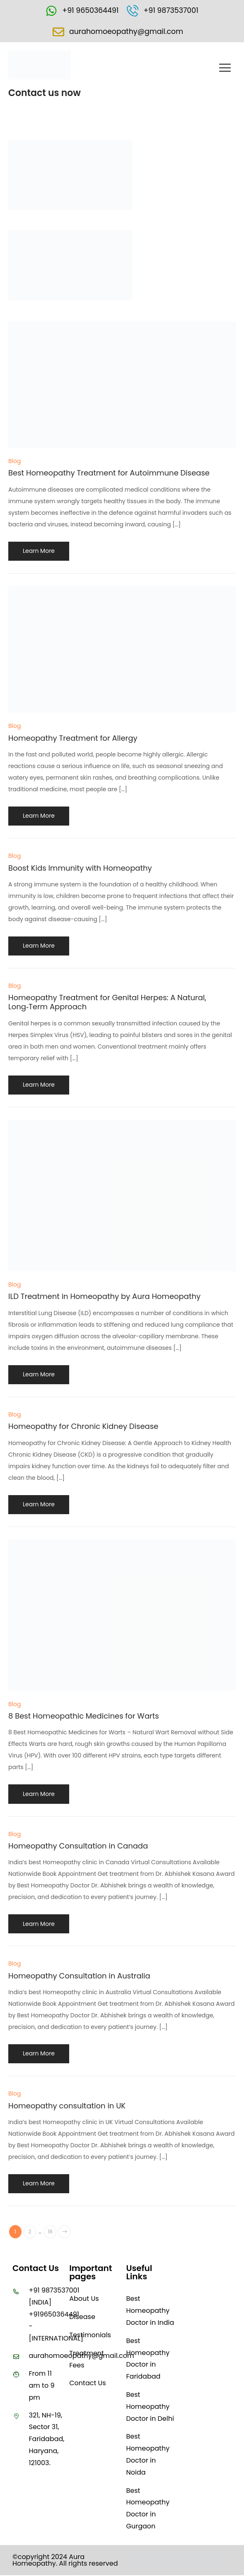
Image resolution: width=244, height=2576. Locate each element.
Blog (14, 462)
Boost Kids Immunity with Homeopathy (80, 869)
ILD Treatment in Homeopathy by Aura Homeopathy (104, 1297)
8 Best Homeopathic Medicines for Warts (83, 1717)
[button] (225, 69)
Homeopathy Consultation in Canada (78, 1846)
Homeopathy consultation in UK (67, 2106)
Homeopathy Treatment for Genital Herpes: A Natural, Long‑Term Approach (107, 1003)
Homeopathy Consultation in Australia (79, 1976)
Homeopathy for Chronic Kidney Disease (83, 1427)
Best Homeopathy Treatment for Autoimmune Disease (109, 474)
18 (50, 2232)
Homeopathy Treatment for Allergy (73, 739)
